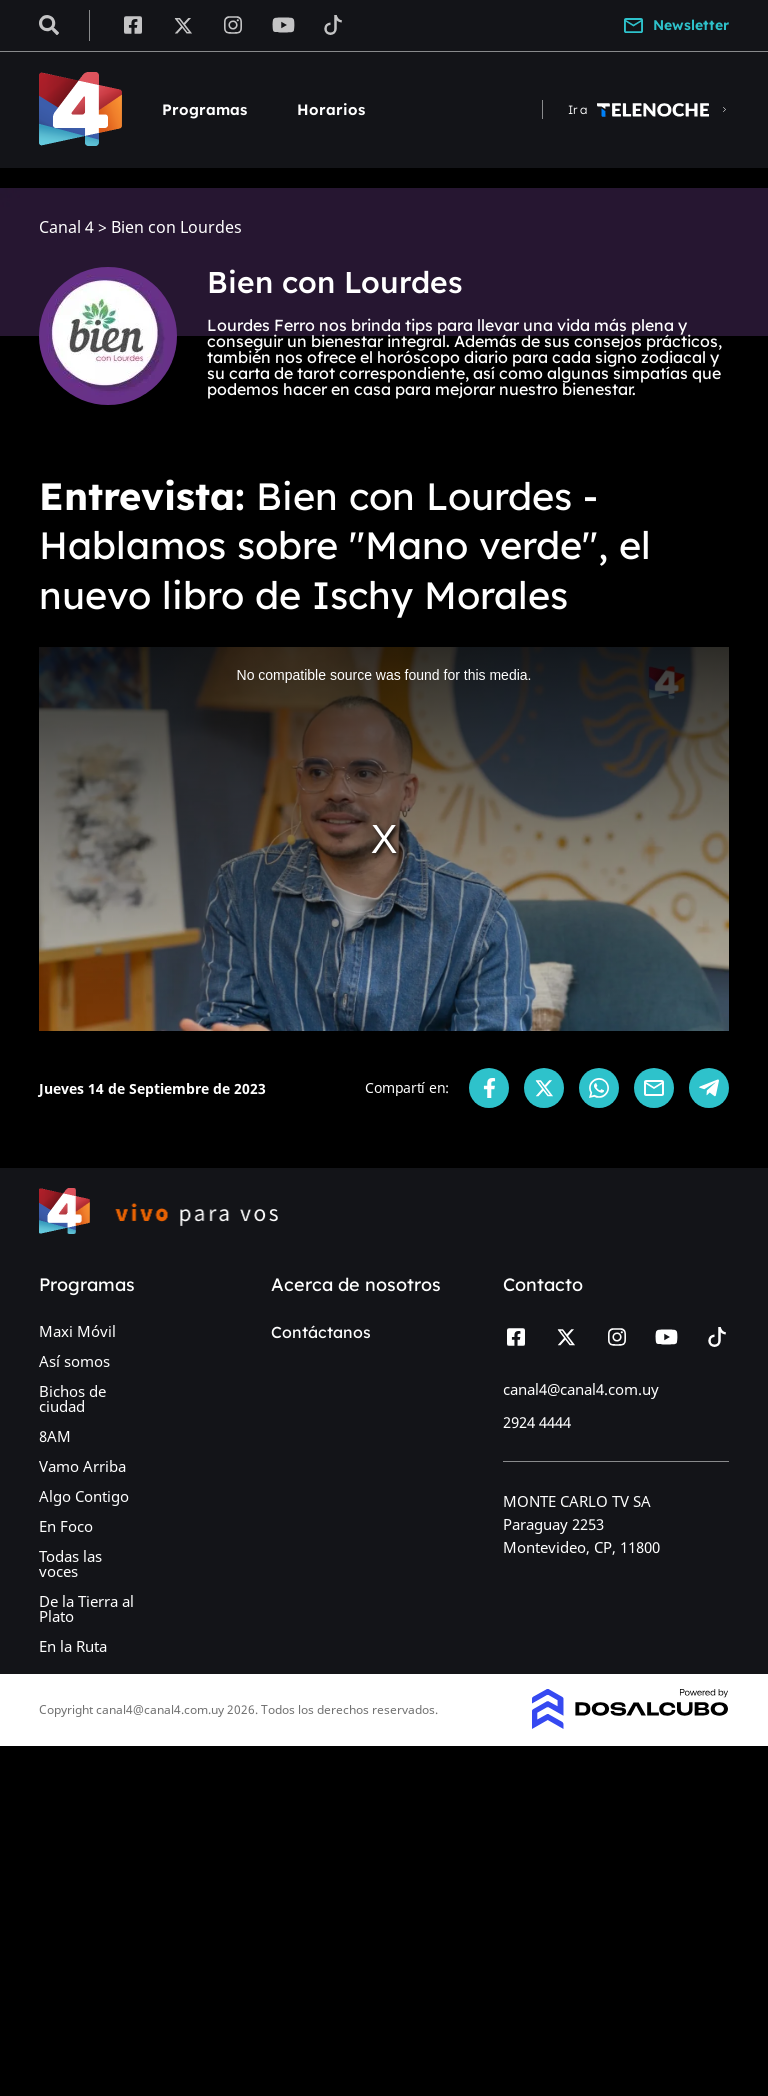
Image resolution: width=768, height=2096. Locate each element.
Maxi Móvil (77, 1331)
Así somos (74, 1361)
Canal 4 (66, 227)
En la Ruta (73, 1646)
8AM (55, 1436)
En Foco (66, 1526)
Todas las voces (70, 1563)
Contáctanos (321, 1332)
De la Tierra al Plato (86, 1608)
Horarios (331, 109)
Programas (204, 109)
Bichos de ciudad (72, 1398)
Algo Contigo (84, 1496)
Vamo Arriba (82, 1466)
